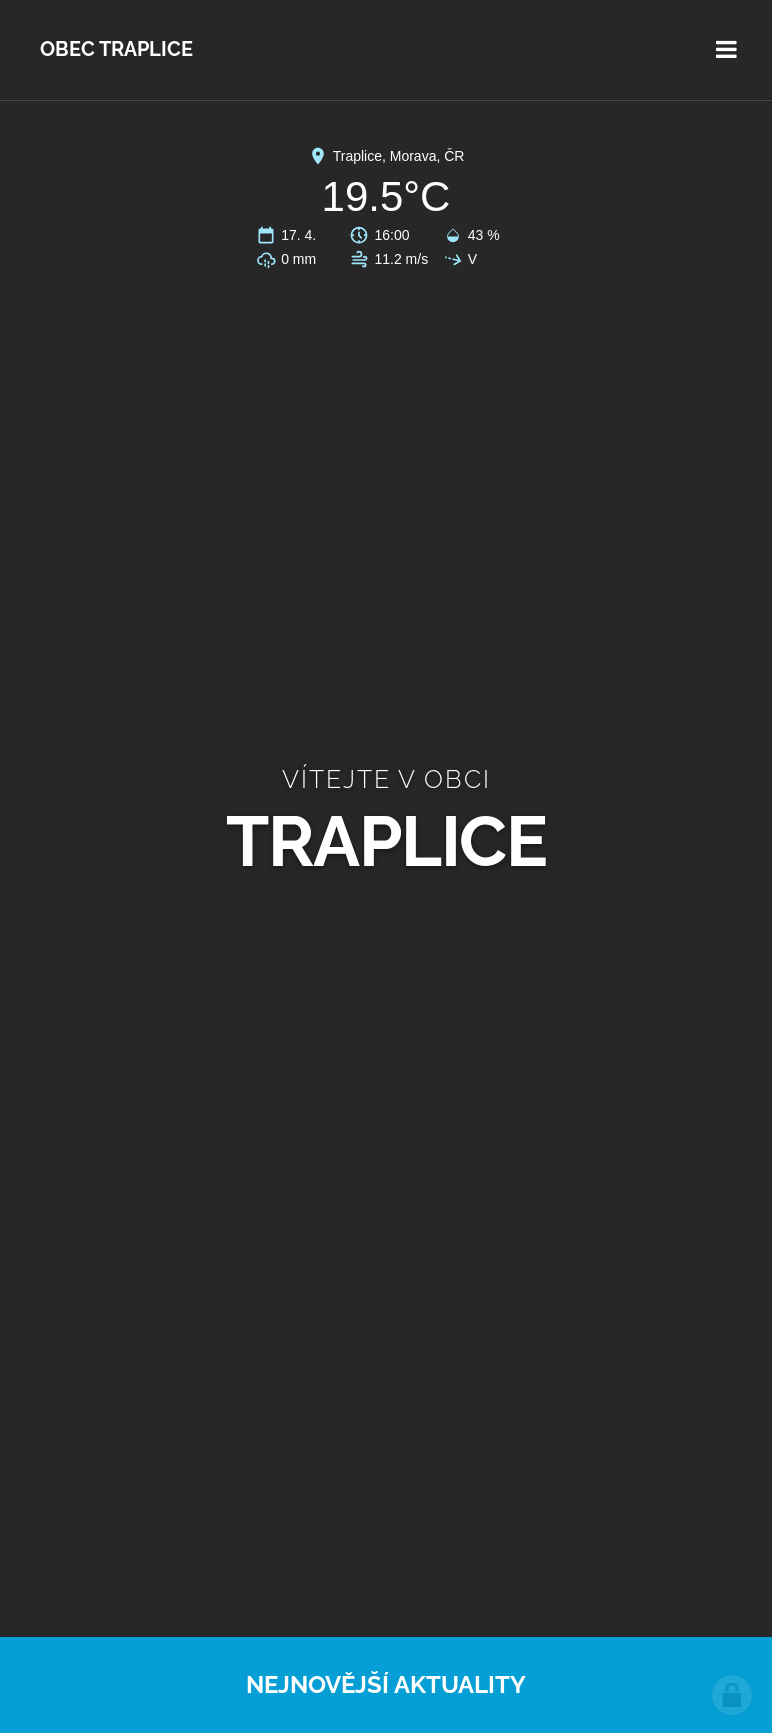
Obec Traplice (116, 49)
